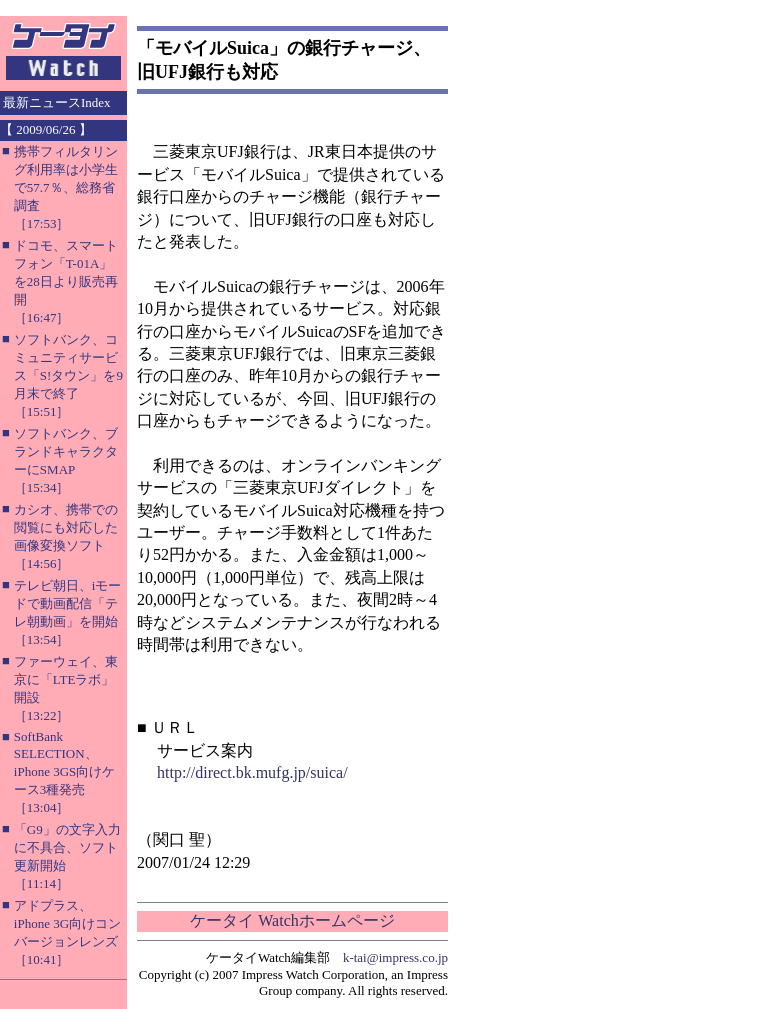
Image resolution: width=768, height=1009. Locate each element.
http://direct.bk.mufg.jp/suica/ (252, 772)
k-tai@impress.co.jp (395, 957)
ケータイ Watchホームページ (292, 920)
